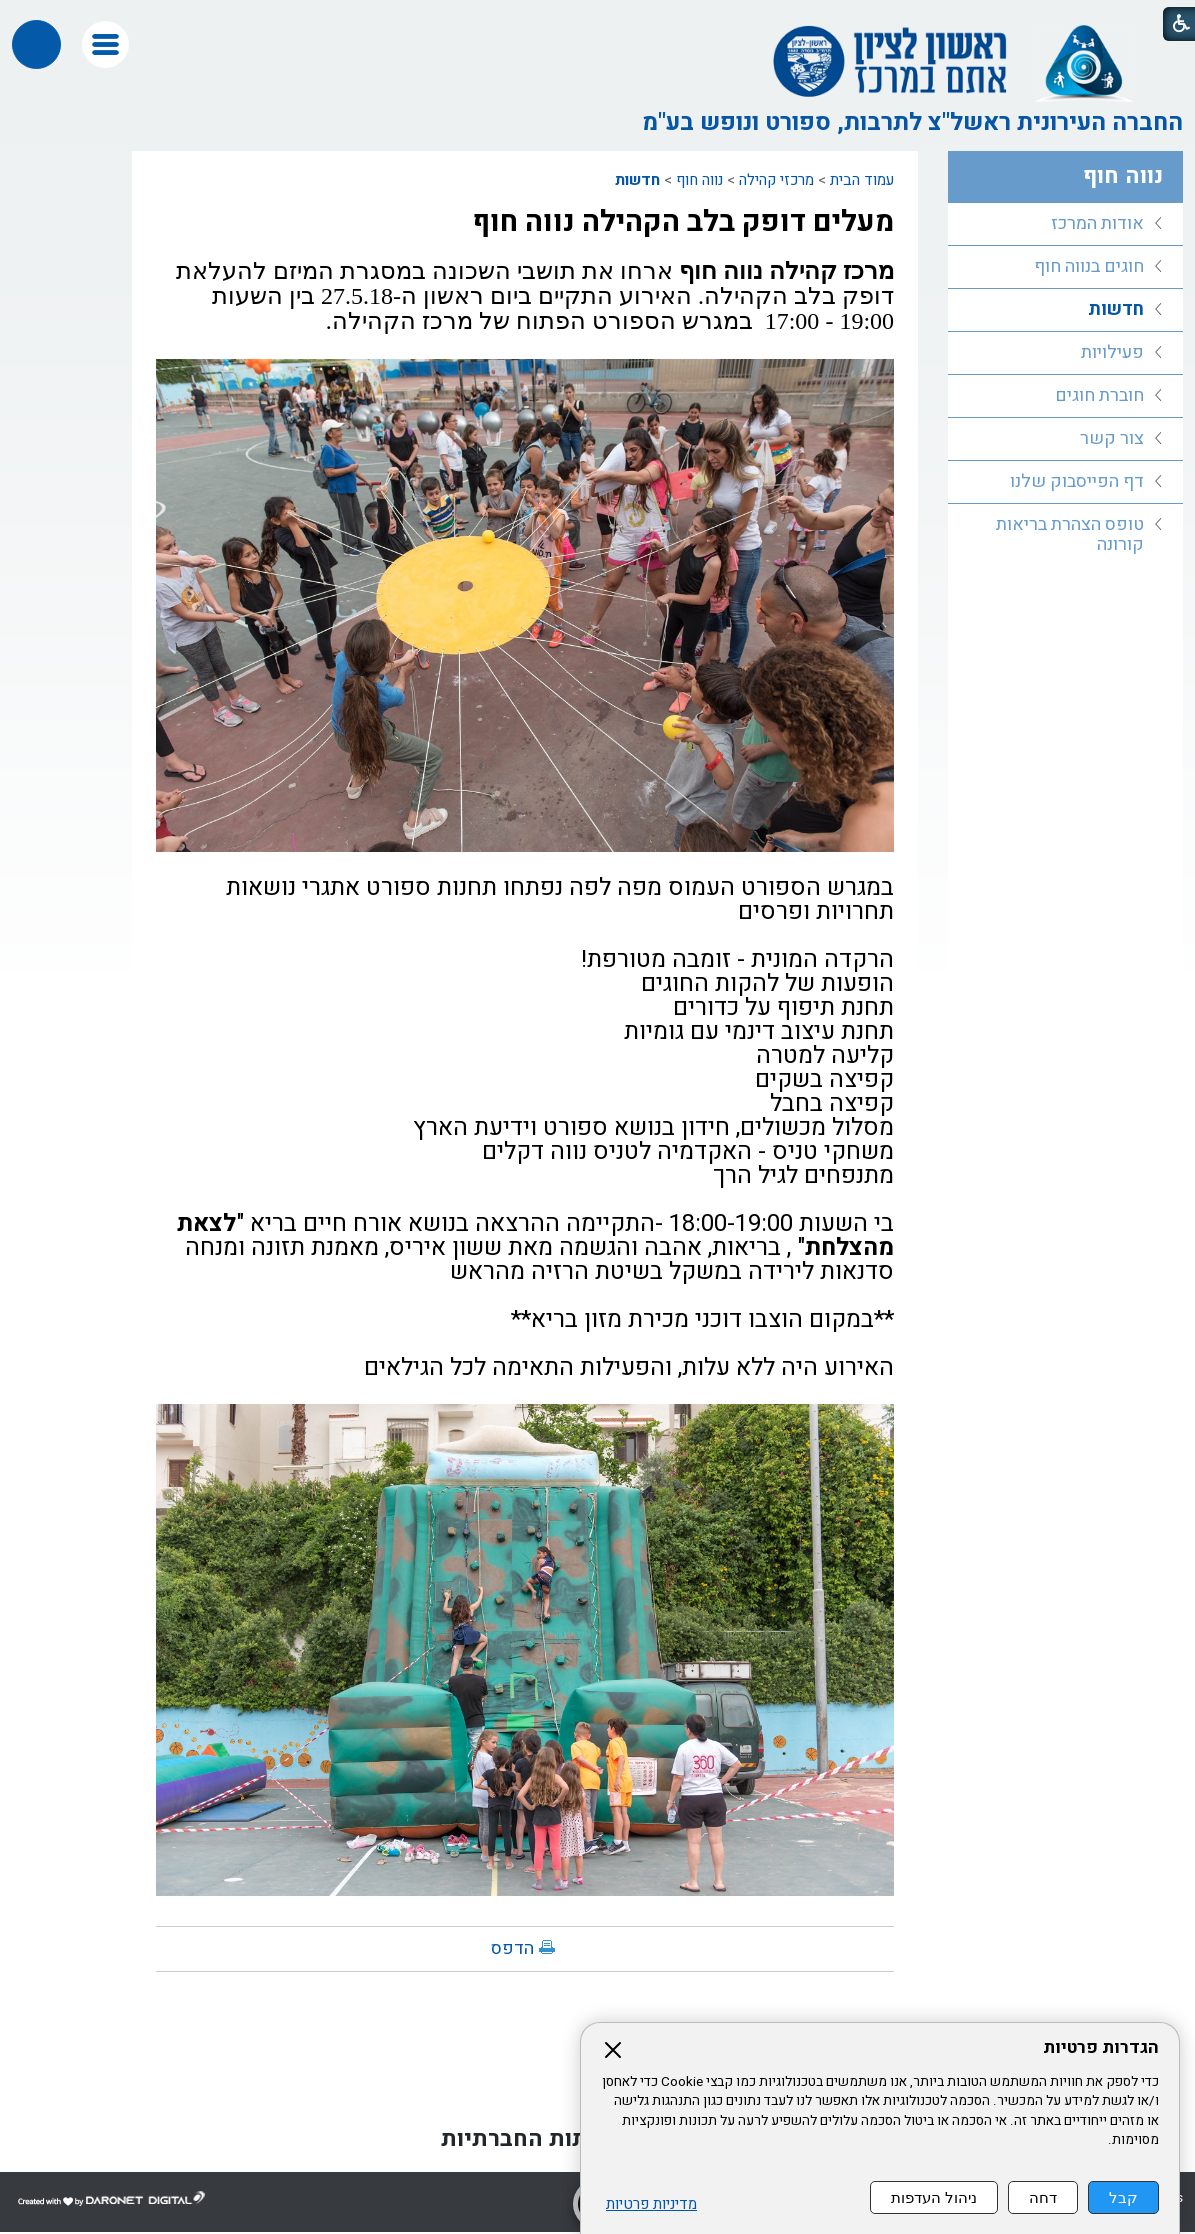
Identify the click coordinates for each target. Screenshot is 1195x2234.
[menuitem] (1065, 224)
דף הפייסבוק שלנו (1077, 481)
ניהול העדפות (934, 2197)
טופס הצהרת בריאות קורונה (1070, 534)
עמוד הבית (862, 180)
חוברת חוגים (1099, 395)
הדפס (512, 1948)
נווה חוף (699, 180)
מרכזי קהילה (776, 180)
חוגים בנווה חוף (1089, 266)
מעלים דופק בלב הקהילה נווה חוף (683, 222)
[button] (105, 44)
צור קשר (1112, 438)
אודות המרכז (1097, 223)
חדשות (637, 180)
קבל (1123, 2197)
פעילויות (1112, 352)
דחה (1043, 2197)
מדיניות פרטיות (651, 2204)
